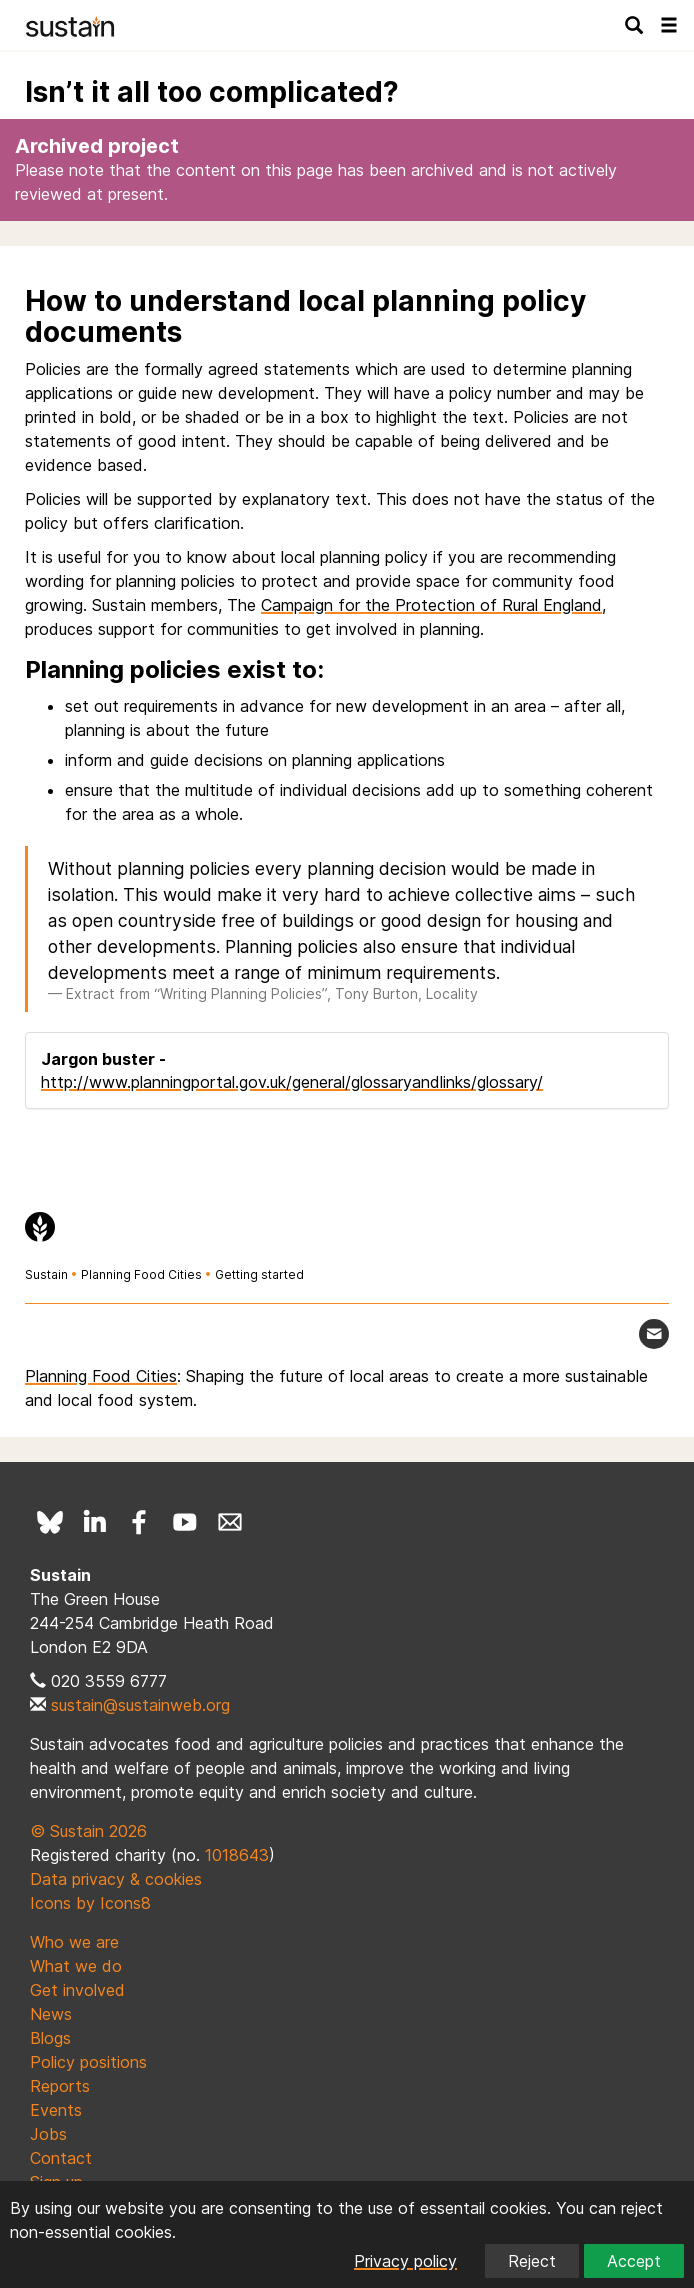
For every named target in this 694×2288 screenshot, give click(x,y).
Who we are (74, 1942)
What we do (76, 1966)
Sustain (46, 1274)
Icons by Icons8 (90, 1903)
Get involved (77, 1990)
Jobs (48, 2134)
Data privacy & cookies (116, 1879)
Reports (60, 2086)
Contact (61, 2158)
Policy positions (88, 2062)
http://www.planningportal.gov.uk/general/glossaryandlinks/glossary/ (292, 1082)
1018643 (237, 1855)
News (51, 2014)
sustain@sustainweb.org (140, 1705)
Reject (532, 2261)
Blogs (50, 2038)
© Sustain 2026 (88, 1831)
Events (56, 2110)
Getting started (259, 1274)
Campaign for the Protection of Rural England (431, 605)
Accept (634, 2261)
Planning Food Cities (141, 1274)
